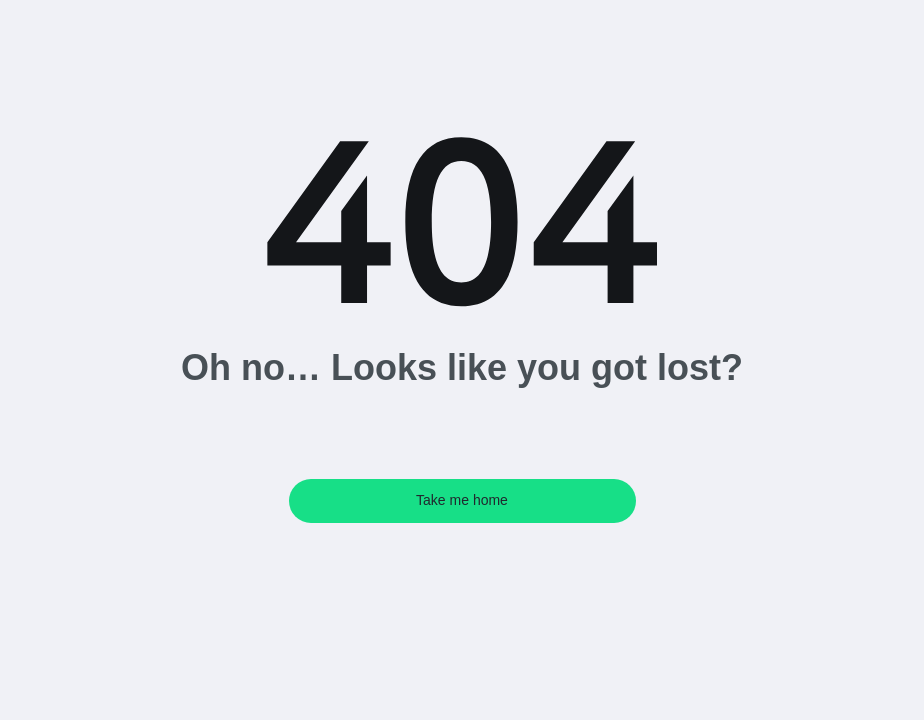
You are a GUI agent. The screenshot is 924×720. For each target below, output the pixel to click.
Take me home (462, 500)
